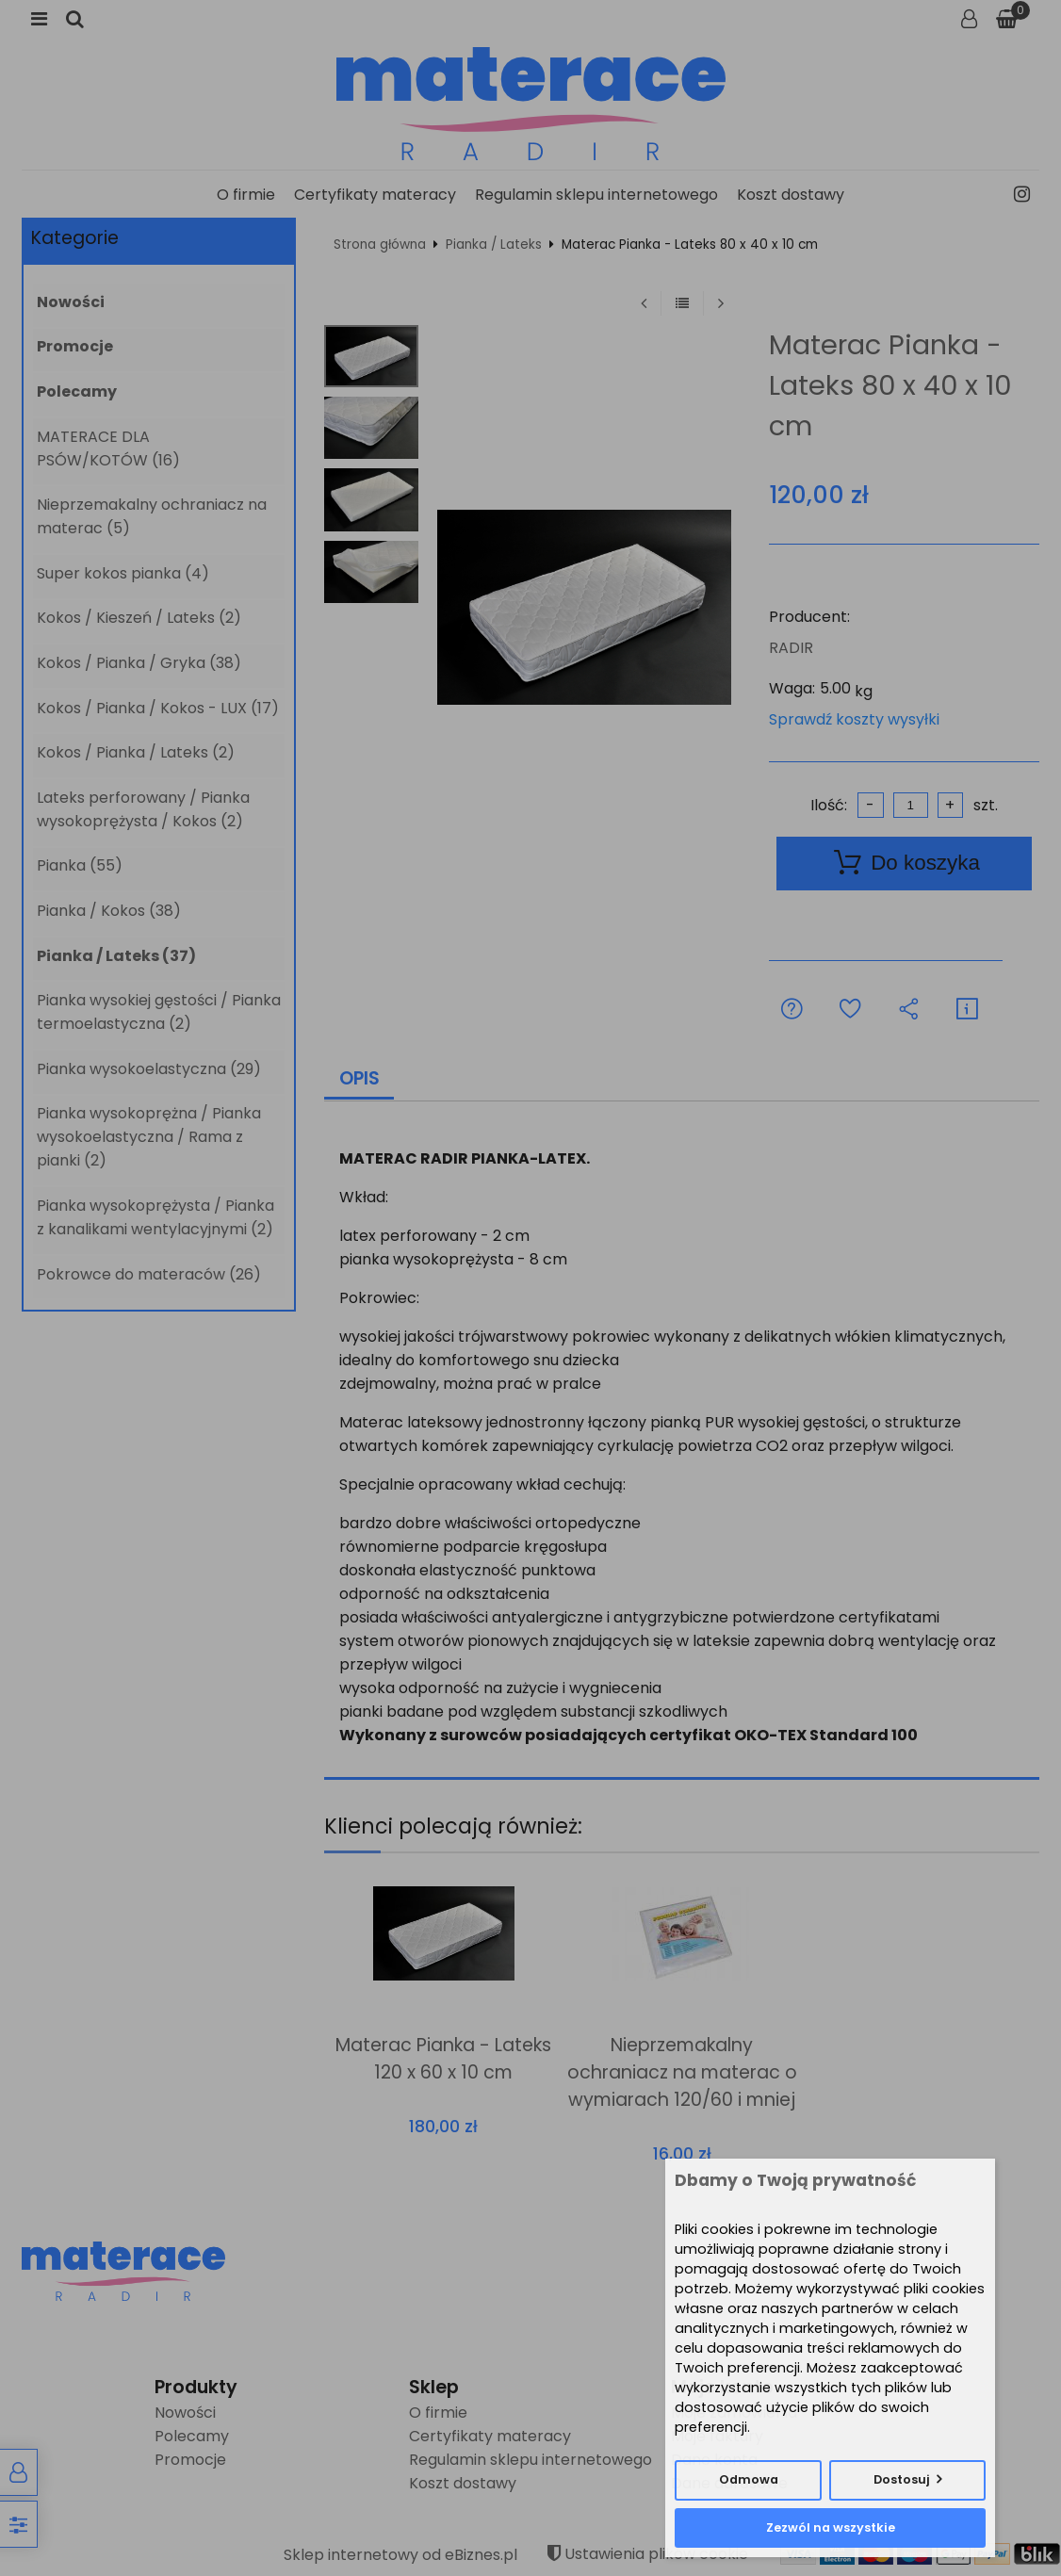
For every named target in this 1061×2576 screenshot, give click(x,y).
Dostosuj (901, 2479)
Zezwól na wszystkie (830, 2527)
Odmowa (748, 2479)
